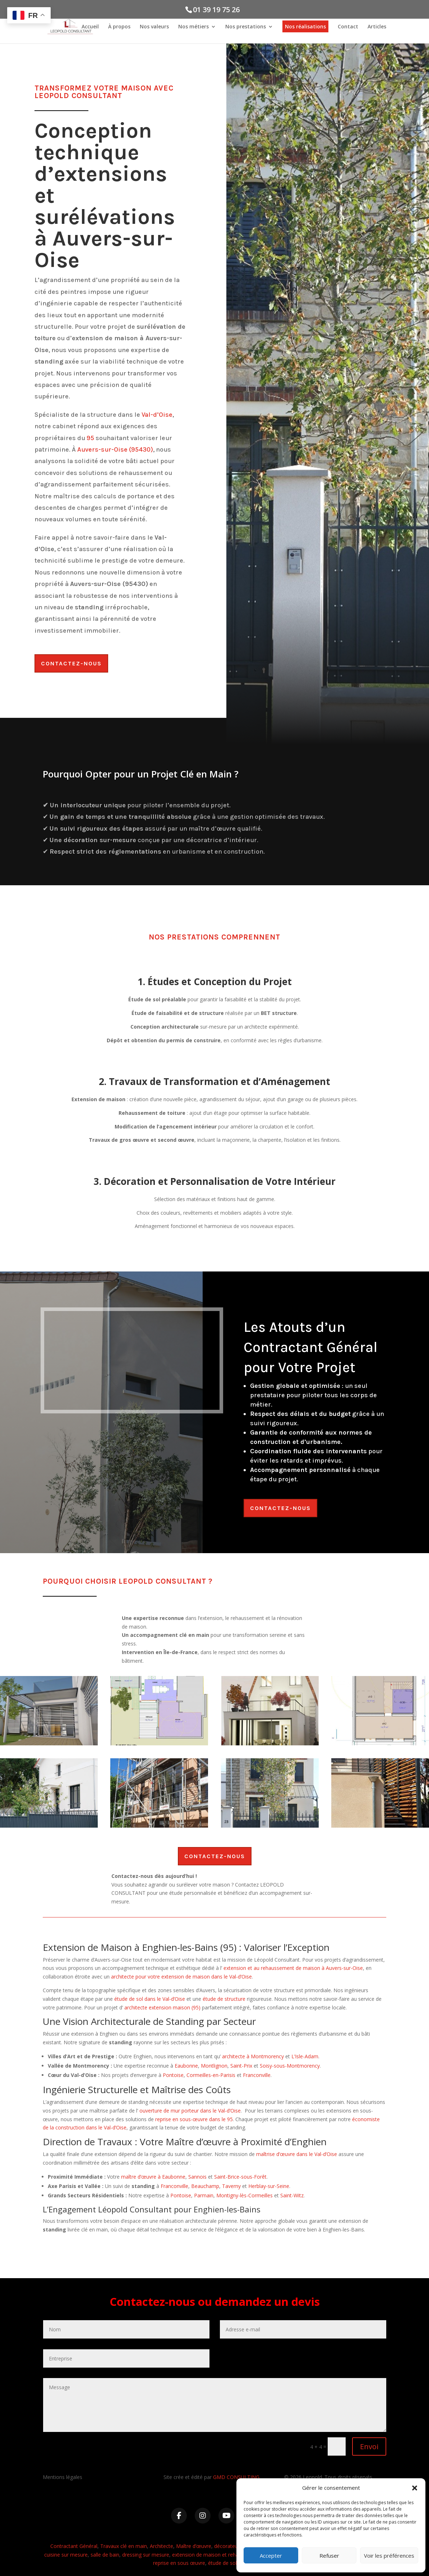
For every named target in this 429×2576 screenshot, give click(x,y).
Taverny (231, 2186)
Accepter (271, 2555)
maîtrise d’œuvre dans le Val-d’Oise (296, 2154)
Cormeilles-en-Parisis (210, 2075)
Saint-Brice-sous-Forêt (240, 2176)
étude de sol (222, 2562)
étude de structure (224, 1998)
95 (90, 438)
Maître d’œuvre (193, 2546)
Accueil (90, 28)
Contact (348, 28)
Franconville (257, 2075)
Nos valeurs (154, 28)
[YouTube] (226, 2516)
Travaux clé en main (123, 2546)
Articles (377, 28)
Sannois (197, 2176)
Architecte (161, 2546)
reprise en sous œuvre (179, 2562)
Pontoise (173, 2075)
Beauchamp (205, 2186)
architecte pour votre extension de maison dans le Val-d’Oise (181, 1976)
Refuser (329, 2555)
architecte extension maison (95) (162, 2007)
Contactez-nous (71, 663)
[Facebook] (179, 2516)
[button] (414, 2488)
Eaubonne (186, 2065)
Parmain (203, 2195)
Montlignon (214, 2065)
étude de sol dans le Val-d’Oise (149, 1998)
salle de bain (105, 2554)
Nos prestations (245, 28)
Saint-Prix (241, 2065)
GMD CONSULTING (236, 2477)
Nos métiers (193, 28)
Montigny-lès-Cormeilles (244, 2195)
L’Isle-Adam (304, 2056)
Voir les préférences (389, 2555)
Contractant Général (73, 2546)
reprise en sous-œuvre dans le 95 (194, 2119)
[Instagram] (203, 2516)
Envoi (369, 2446)
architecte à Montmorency (253, 2056)
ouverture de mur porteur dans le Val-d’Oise (190, 2110)
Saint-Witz (292, 2195)
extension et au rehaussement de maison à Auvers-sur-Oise (293, 1968)
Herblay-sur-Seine (268, 2186)
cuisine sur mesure (66, 2554)
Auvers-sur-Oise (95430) (115, 449)
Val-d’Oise (157, 415)
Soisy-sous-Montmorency (290, 2065)
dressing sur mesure (145, 2554)
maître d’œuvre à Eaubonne (153, 2176)
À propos (119, 28)
